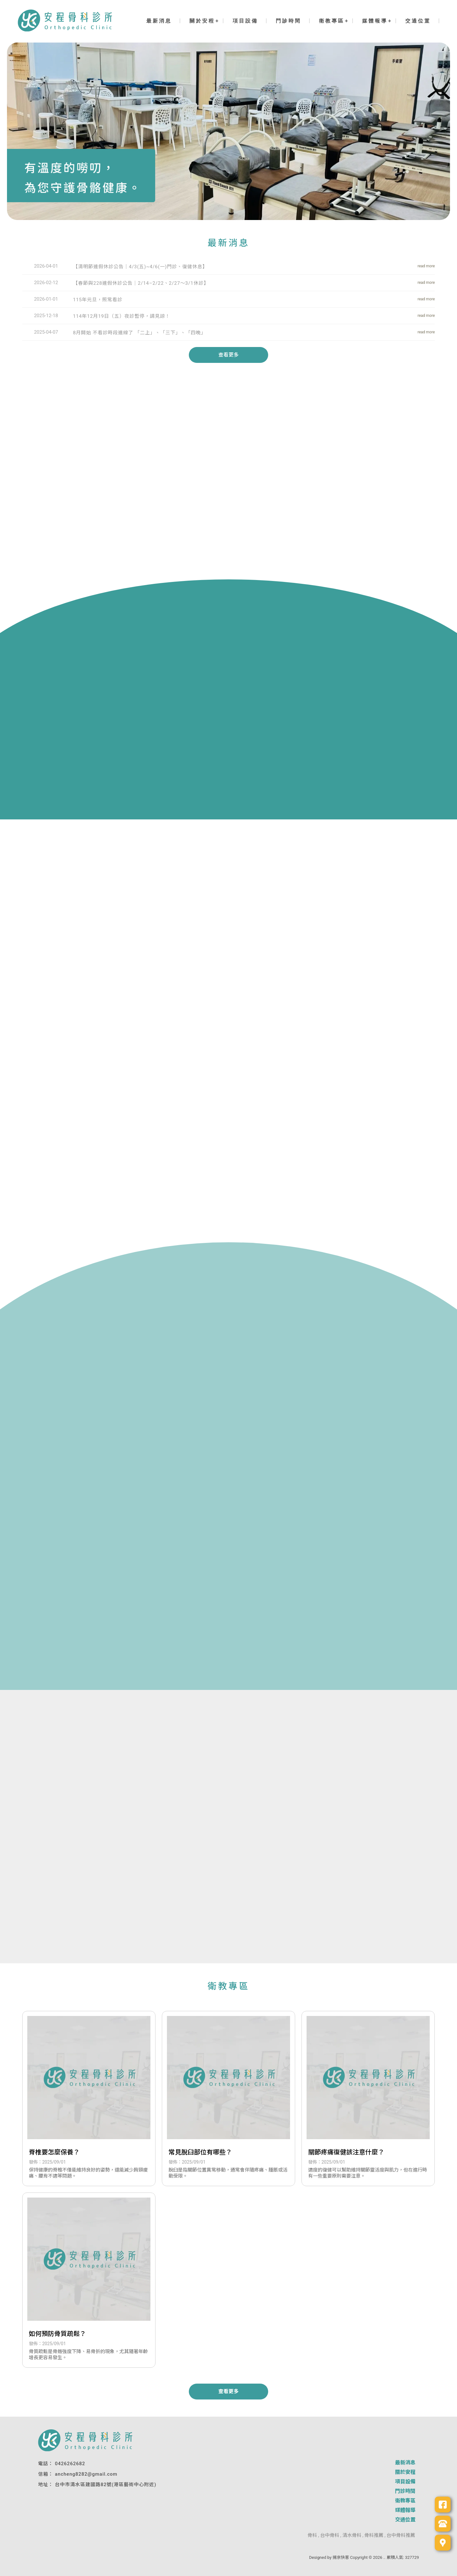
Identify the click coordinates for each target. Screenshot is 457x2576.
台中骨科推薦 (401, 2535)
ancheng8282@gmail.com (86, 2474)
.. (384, 2557)
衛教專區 (331, 20)
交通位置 (418, 20)
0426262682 (70, 2463)
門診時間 (288, 20)
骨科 (312, 2535)
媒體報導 (374, 20)
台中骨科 (329, 2535)
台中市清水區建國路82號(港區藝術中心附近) (105, 2484)
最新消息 (159, 20)
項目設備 (245, 20)
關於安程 (202, 20)
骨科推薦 (373, 2535)
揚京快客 (341, 2557)
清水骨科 (351, 2535)
